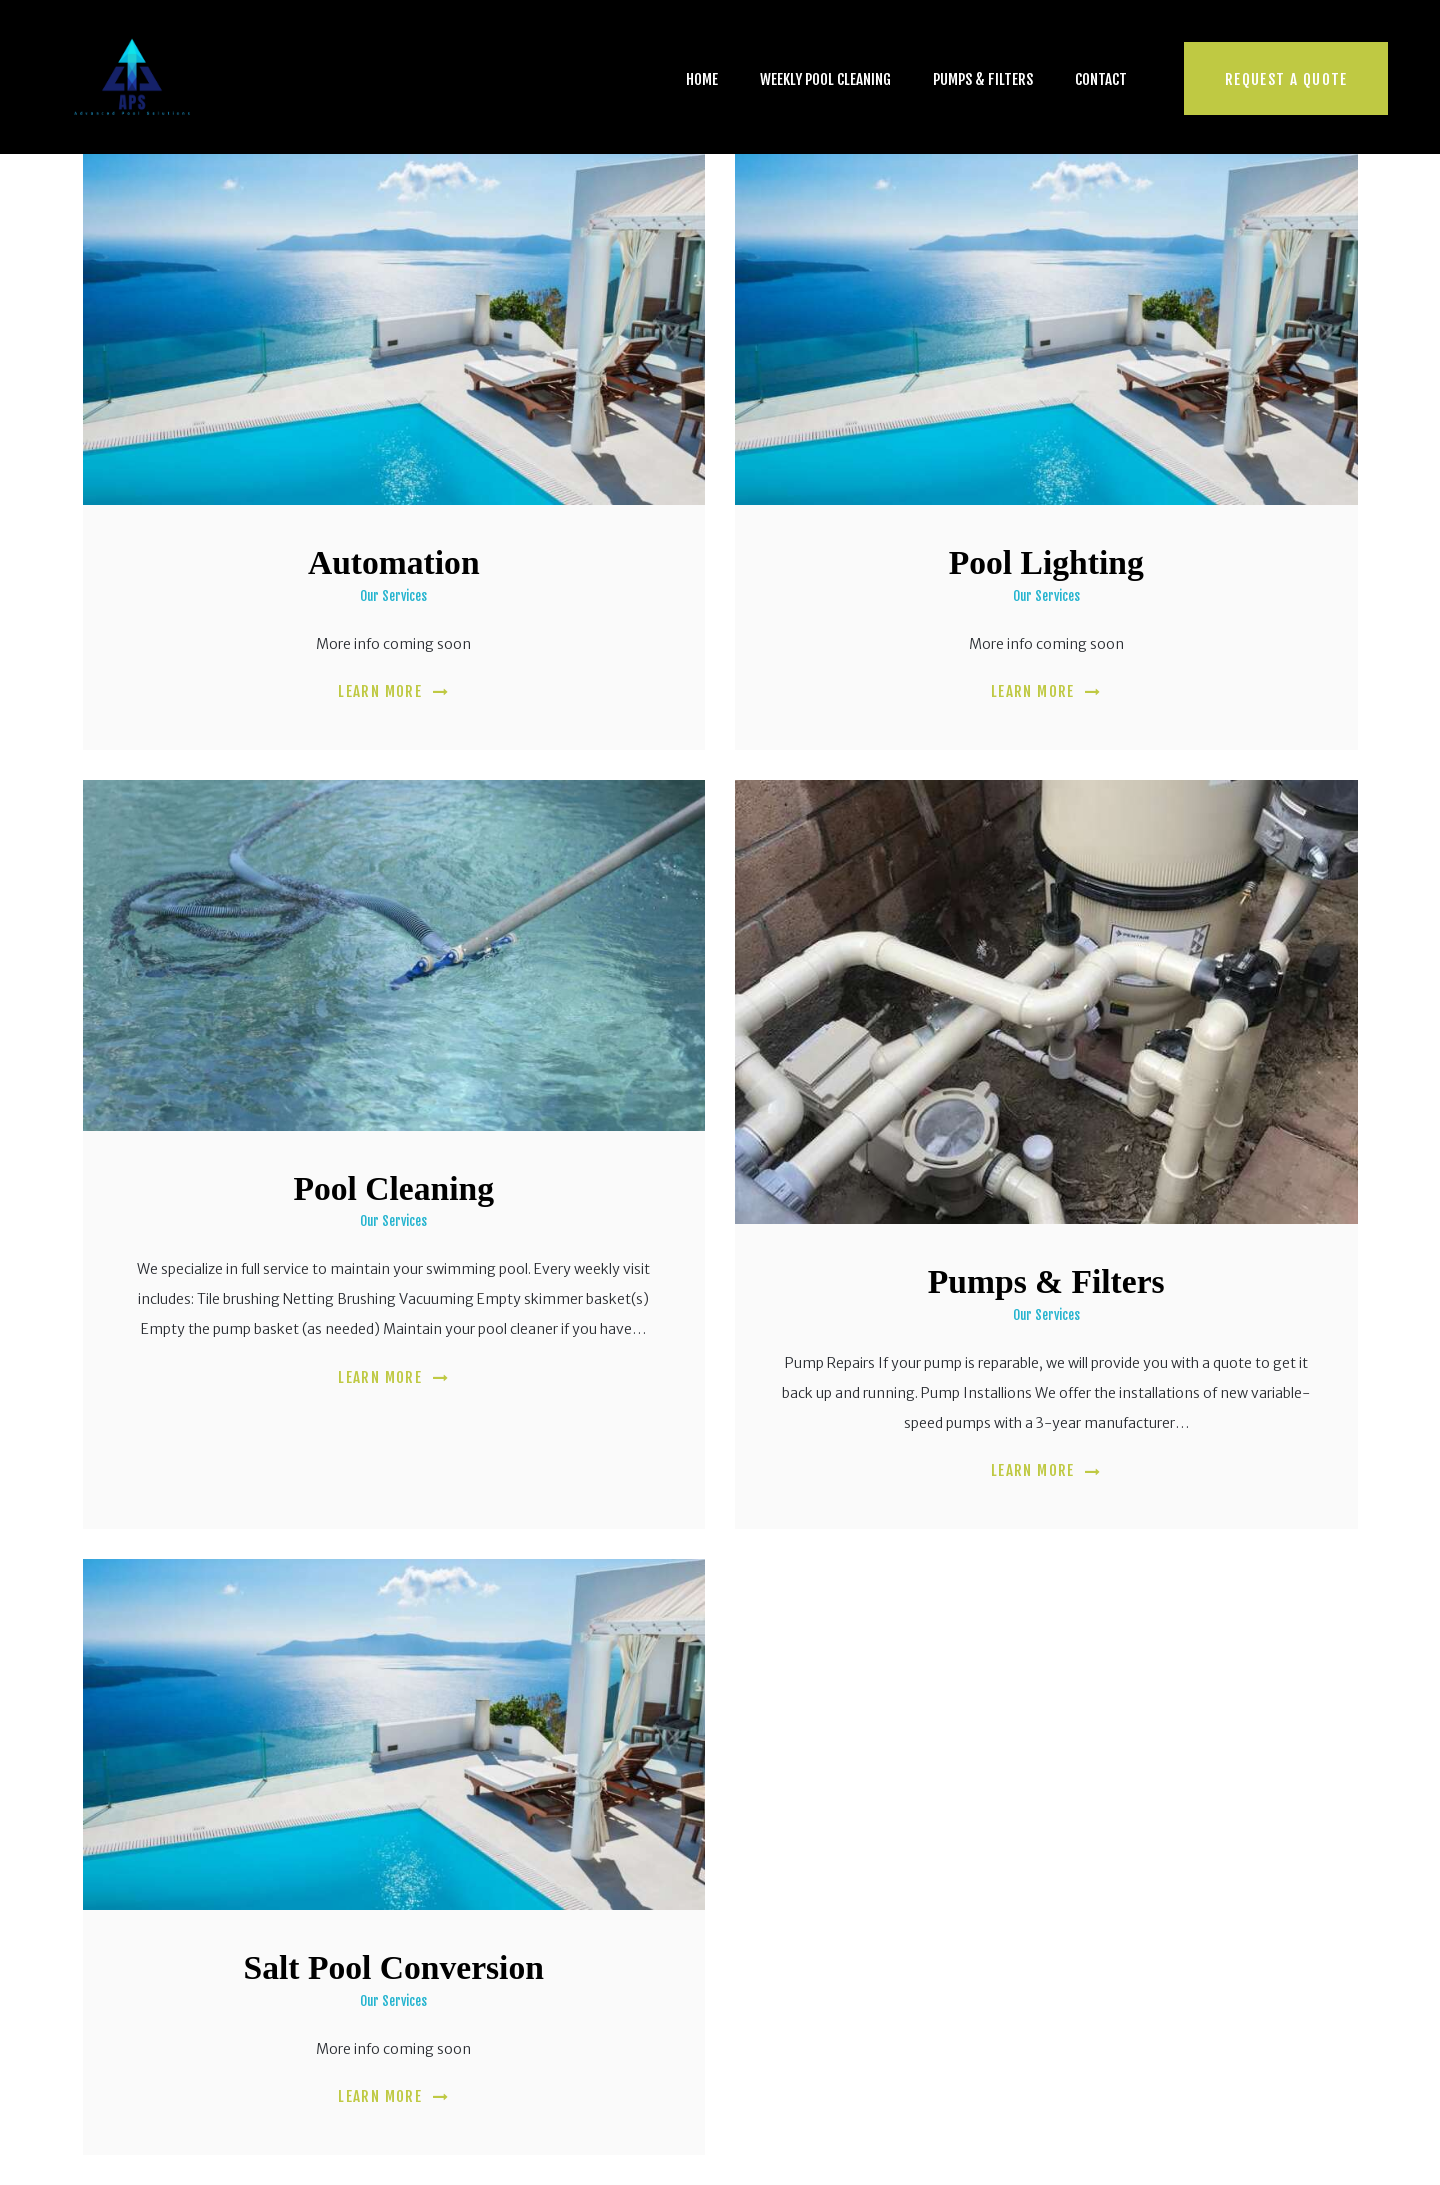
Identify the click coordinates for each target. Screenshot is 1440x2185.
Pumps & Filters (1046, 1281)
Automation (394, 562)
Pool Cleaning (393, 1188)
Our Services (393, 596)
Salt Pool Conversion (394, 1967)
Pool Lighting (1046, 562)
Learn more (380, 691)
